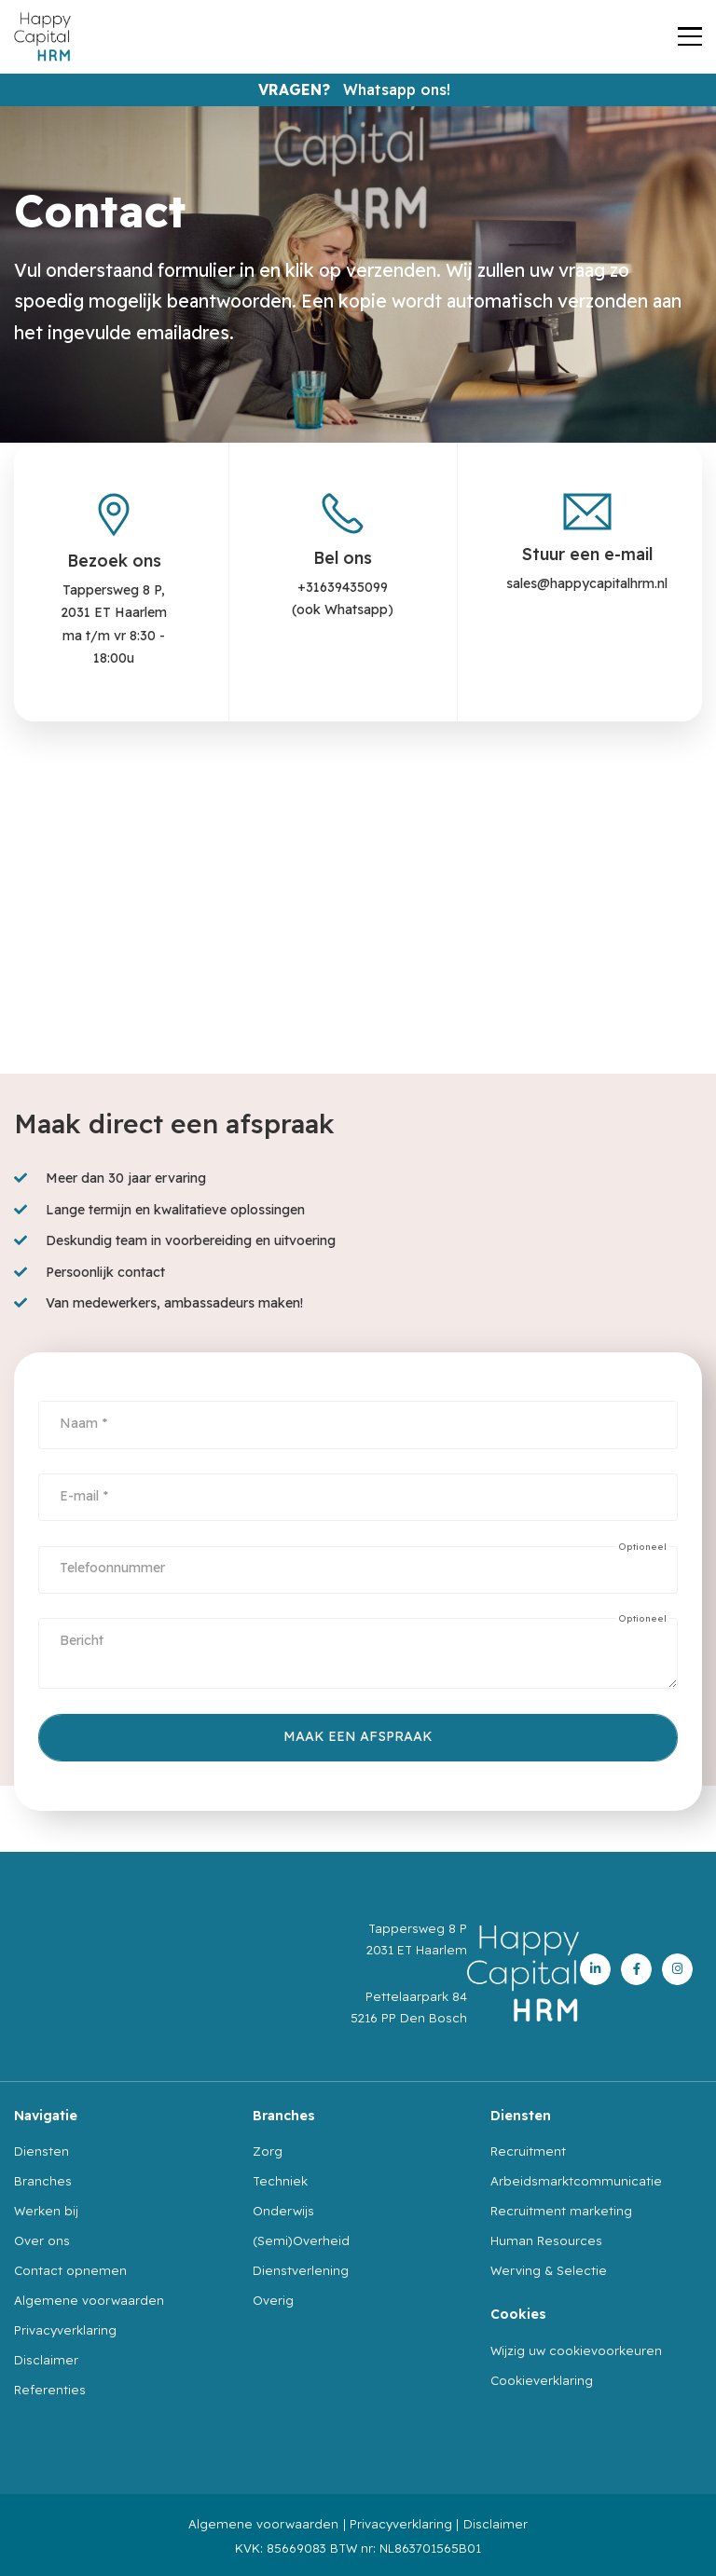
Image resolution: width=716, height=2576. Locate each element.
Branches (43, 2180)
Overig (273, 2300)
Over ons (42, 2240)
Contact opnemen (70, 2270)
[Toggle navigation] (690, 37)
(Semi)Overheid (301, 2240)
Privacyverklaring (65, 2330)
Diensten (41, 2151)
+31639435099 (342, 587)
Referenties (50, 2389)
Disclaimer (46, 2359)
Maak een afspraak (358, 1736)
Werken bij (46, 2210)
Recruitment (528, 2151)
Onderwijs (283, 2210)
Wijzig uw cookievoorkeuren (576, 2350)
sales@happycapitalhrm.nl (587, 583)
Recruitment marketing (561, 2210)
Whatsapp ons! (396, 89)
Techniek (280, 2180)
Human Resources (546, 2240)
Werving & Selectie (548, 2270)
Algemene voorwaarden (89, 2300)
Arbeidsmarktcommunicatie (576, 2180)
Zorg (267, 2151)
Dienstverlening (301, 2270)
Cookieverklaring (541, 2380)
